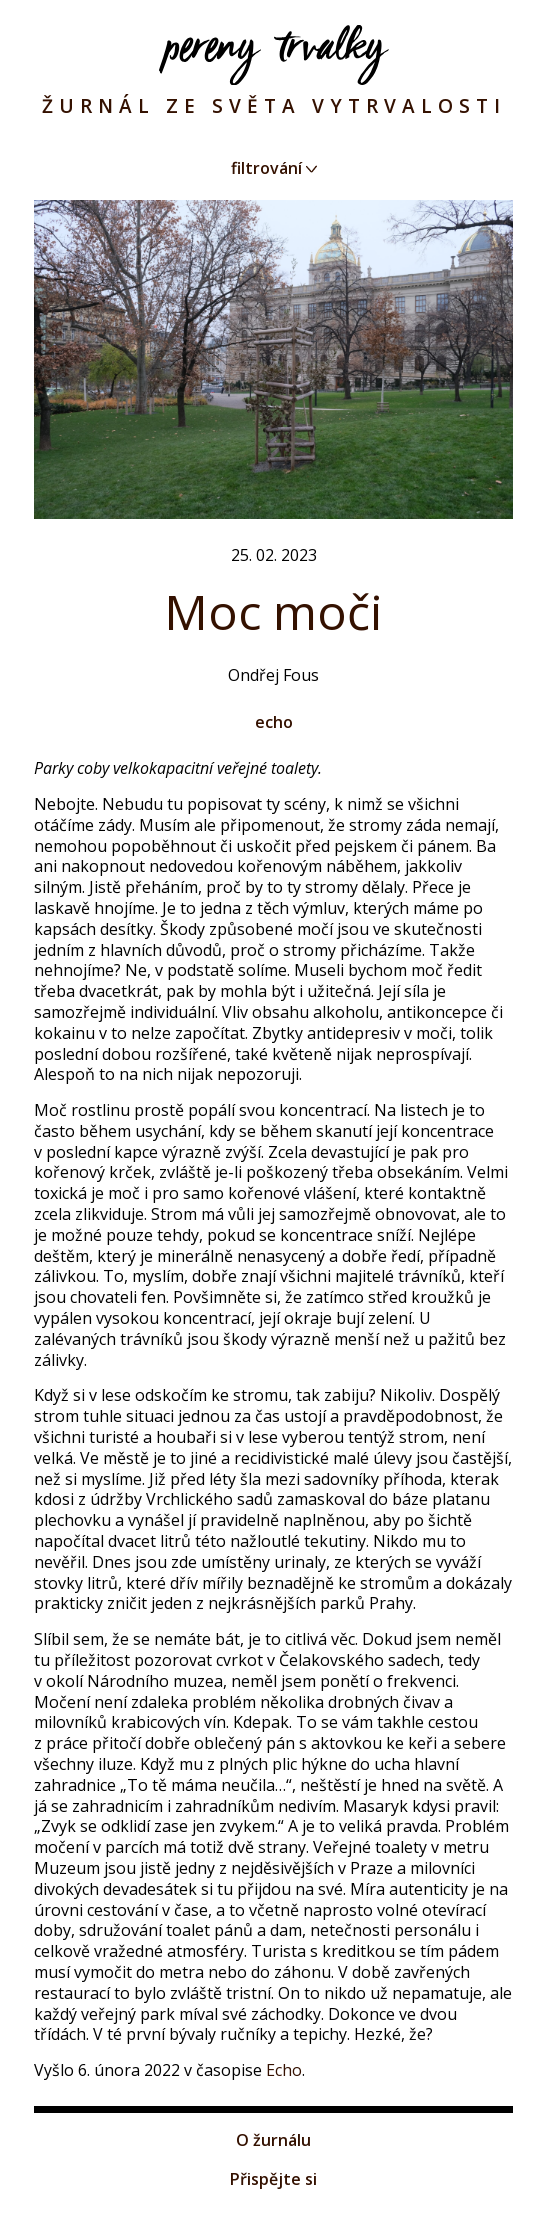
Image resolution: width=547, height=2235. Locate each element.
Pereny (274, 55)
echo (274, 722)
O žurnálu (273, 2140)
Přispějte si (273, 2179)
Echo (284, 2070)
